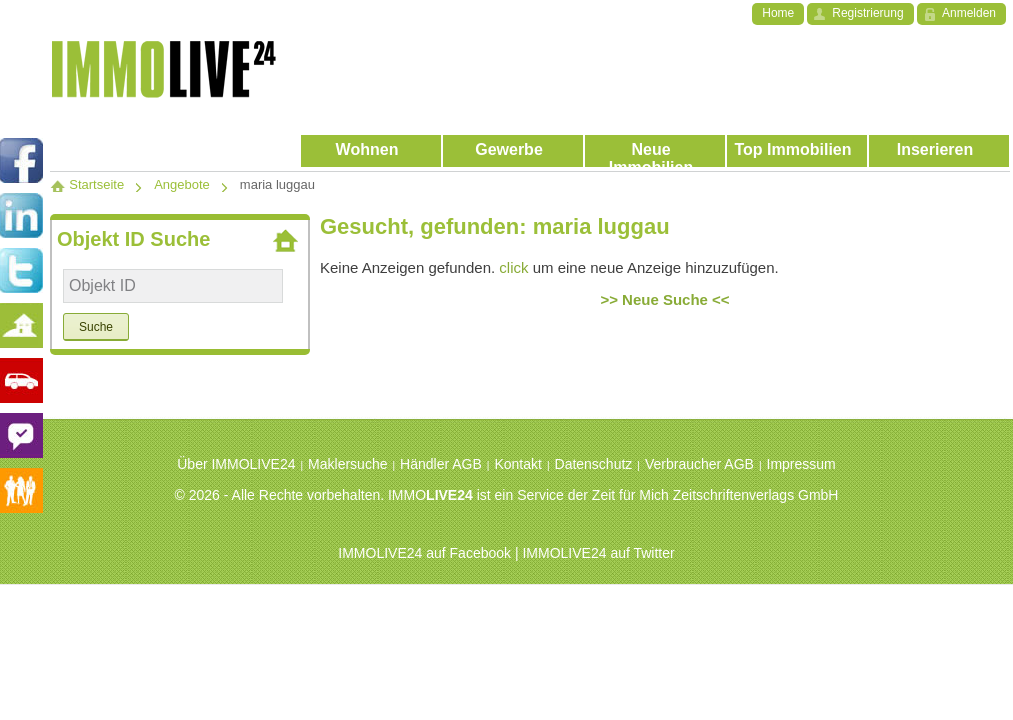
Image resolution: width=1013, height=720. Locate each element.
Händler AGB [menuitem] (441, 464)
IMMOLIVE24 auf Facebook (424, 553)
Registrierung (867, 13)
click (513, 267)
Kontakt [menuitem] (517, 464)
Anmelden (969, 13)
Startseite (87, 184)
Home (778, 13)
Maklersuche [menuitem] (347, 464)
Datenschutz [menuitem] (594, 464)
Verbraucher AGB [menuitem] (699, 464)
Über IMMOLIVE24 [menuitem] (236, 464)
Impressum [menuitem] (801, 464)
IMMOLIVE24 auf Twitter (598, 553)
